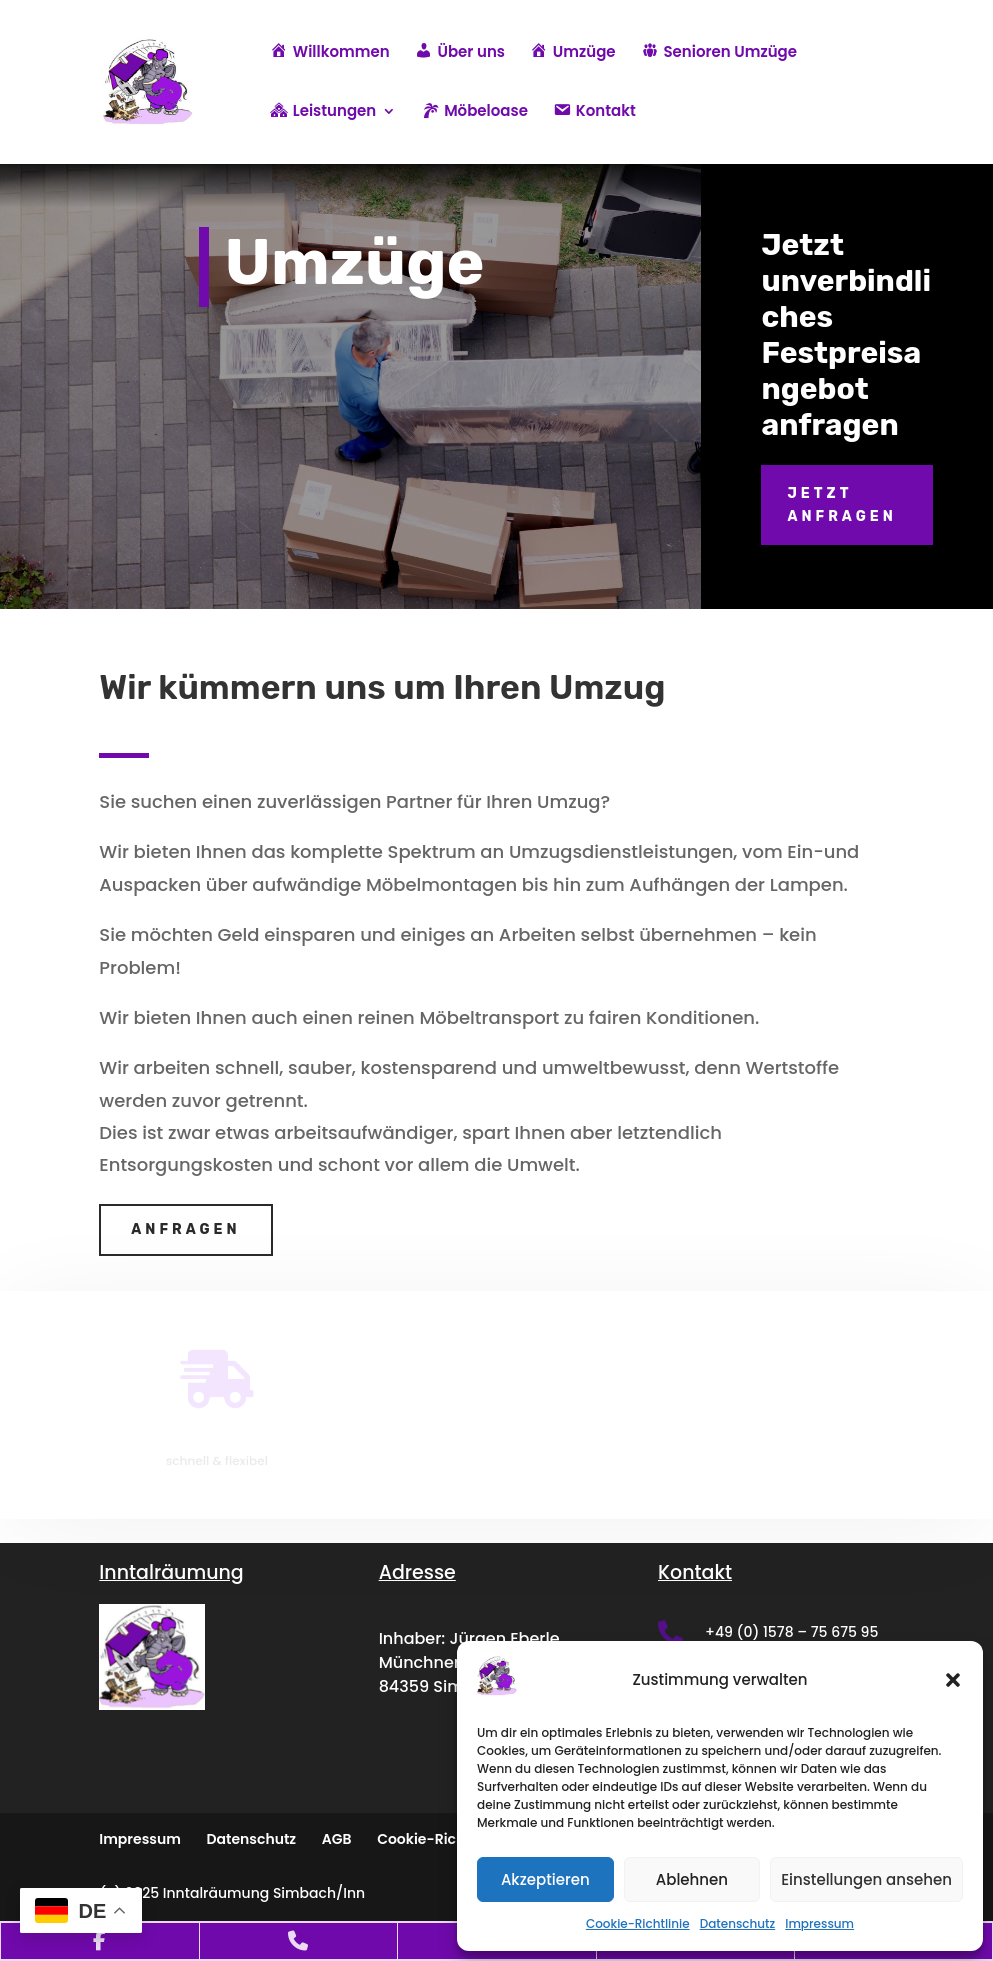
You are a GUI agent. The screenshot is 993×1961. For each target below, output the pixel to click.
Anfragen (185, 1229)
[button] (953, 1680)
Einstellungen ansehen (866, 1879)
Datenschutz (738, 1923)
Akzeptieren (545, 1879)
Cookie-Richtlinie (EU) (455, 1839)
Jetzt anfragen (841, 505)
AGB (337, 1839)
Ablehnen (692, 1879)
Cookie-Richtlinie (638, 1923)
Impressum (819, 1923)
